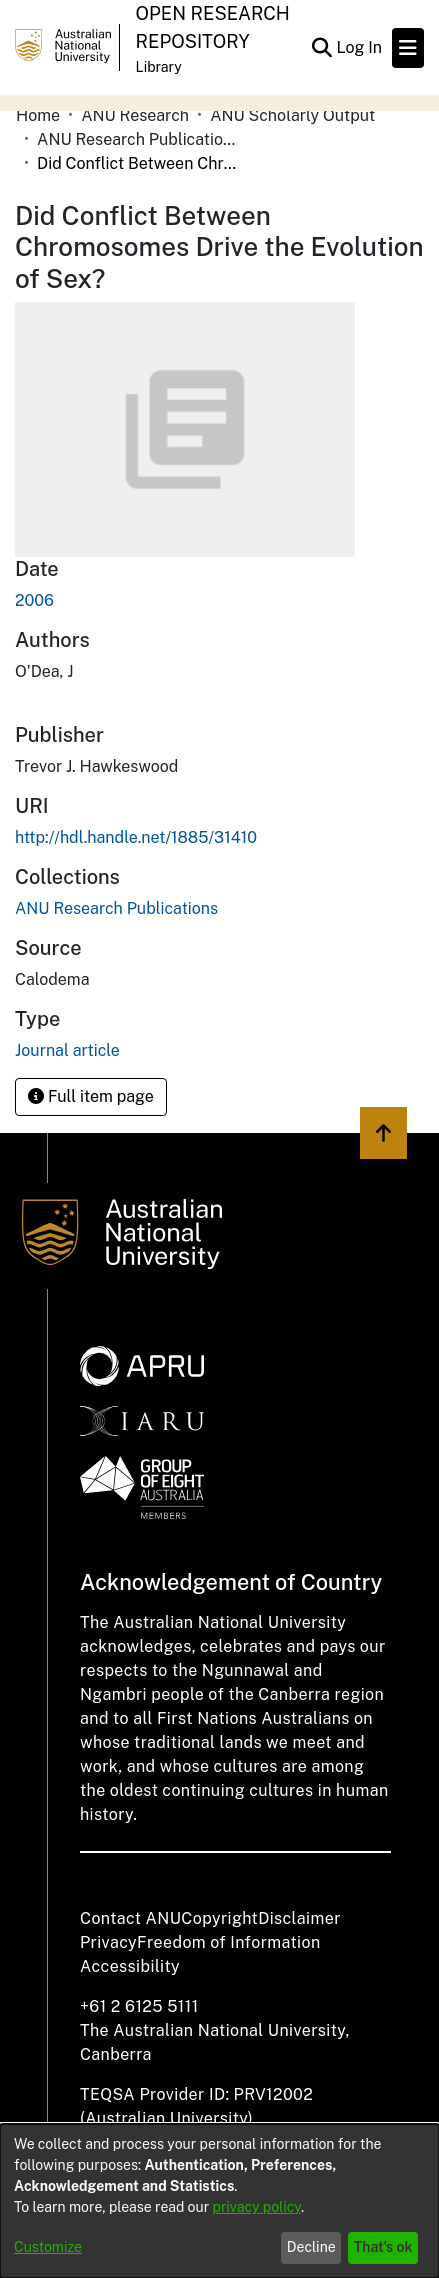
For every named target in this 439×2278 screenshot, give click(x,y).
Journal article (67, 1050)
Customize (48, 2247)
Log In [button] (360, 47)
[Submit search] (321, 48)
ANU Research (135, 115)
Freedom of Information (228, 1942)
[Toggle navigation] (408, 48)
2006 (34, 600)
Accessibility (130, 1966)
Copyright (219, 1918)
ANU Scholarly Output (292, 115)
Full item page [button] (91, 1096)
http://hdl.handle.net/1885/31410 (136, 837)
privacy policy (257, 2207)
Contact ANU (130, 1918)
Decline (311, 2247)
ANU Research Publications (137, 139)
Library (159, 67)
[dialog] (219, 2201)
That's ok (383, 2247)
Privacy (108, 1942)
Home (38, 115)
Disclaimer (299, 1918)
